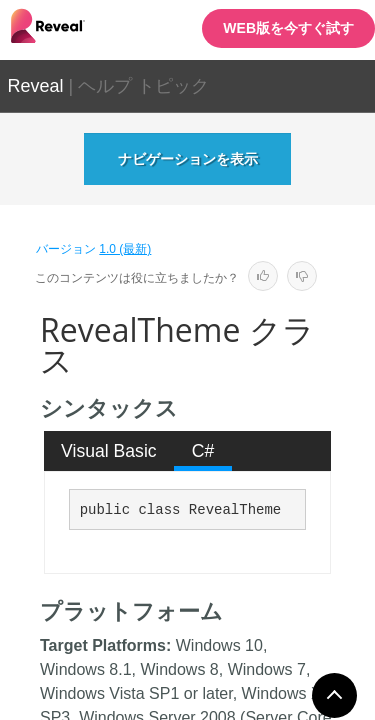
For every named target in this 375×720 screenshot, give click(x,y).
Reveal (36, 86)
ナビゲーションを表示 (188, 159)
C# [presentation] (203, 451)
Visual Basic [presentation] (109, 451)
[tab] (109, 451)
